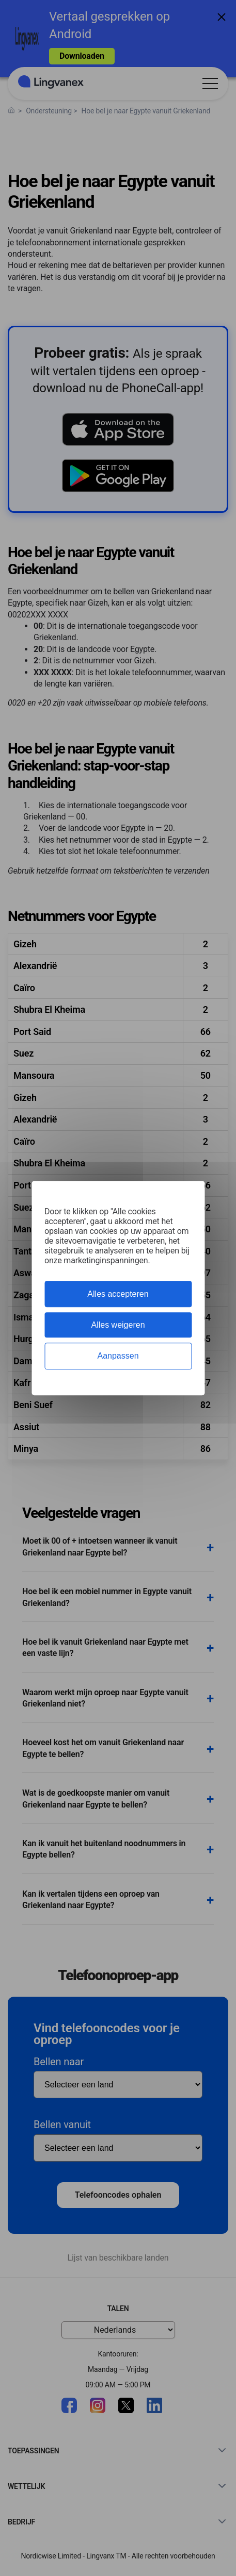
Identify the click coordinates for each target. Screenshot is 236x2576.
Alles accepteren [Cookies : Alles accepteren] (117, 1294)
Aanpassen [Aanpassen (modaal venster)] (117, 1356)
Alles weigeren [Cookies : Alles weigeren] (118, 1324)
